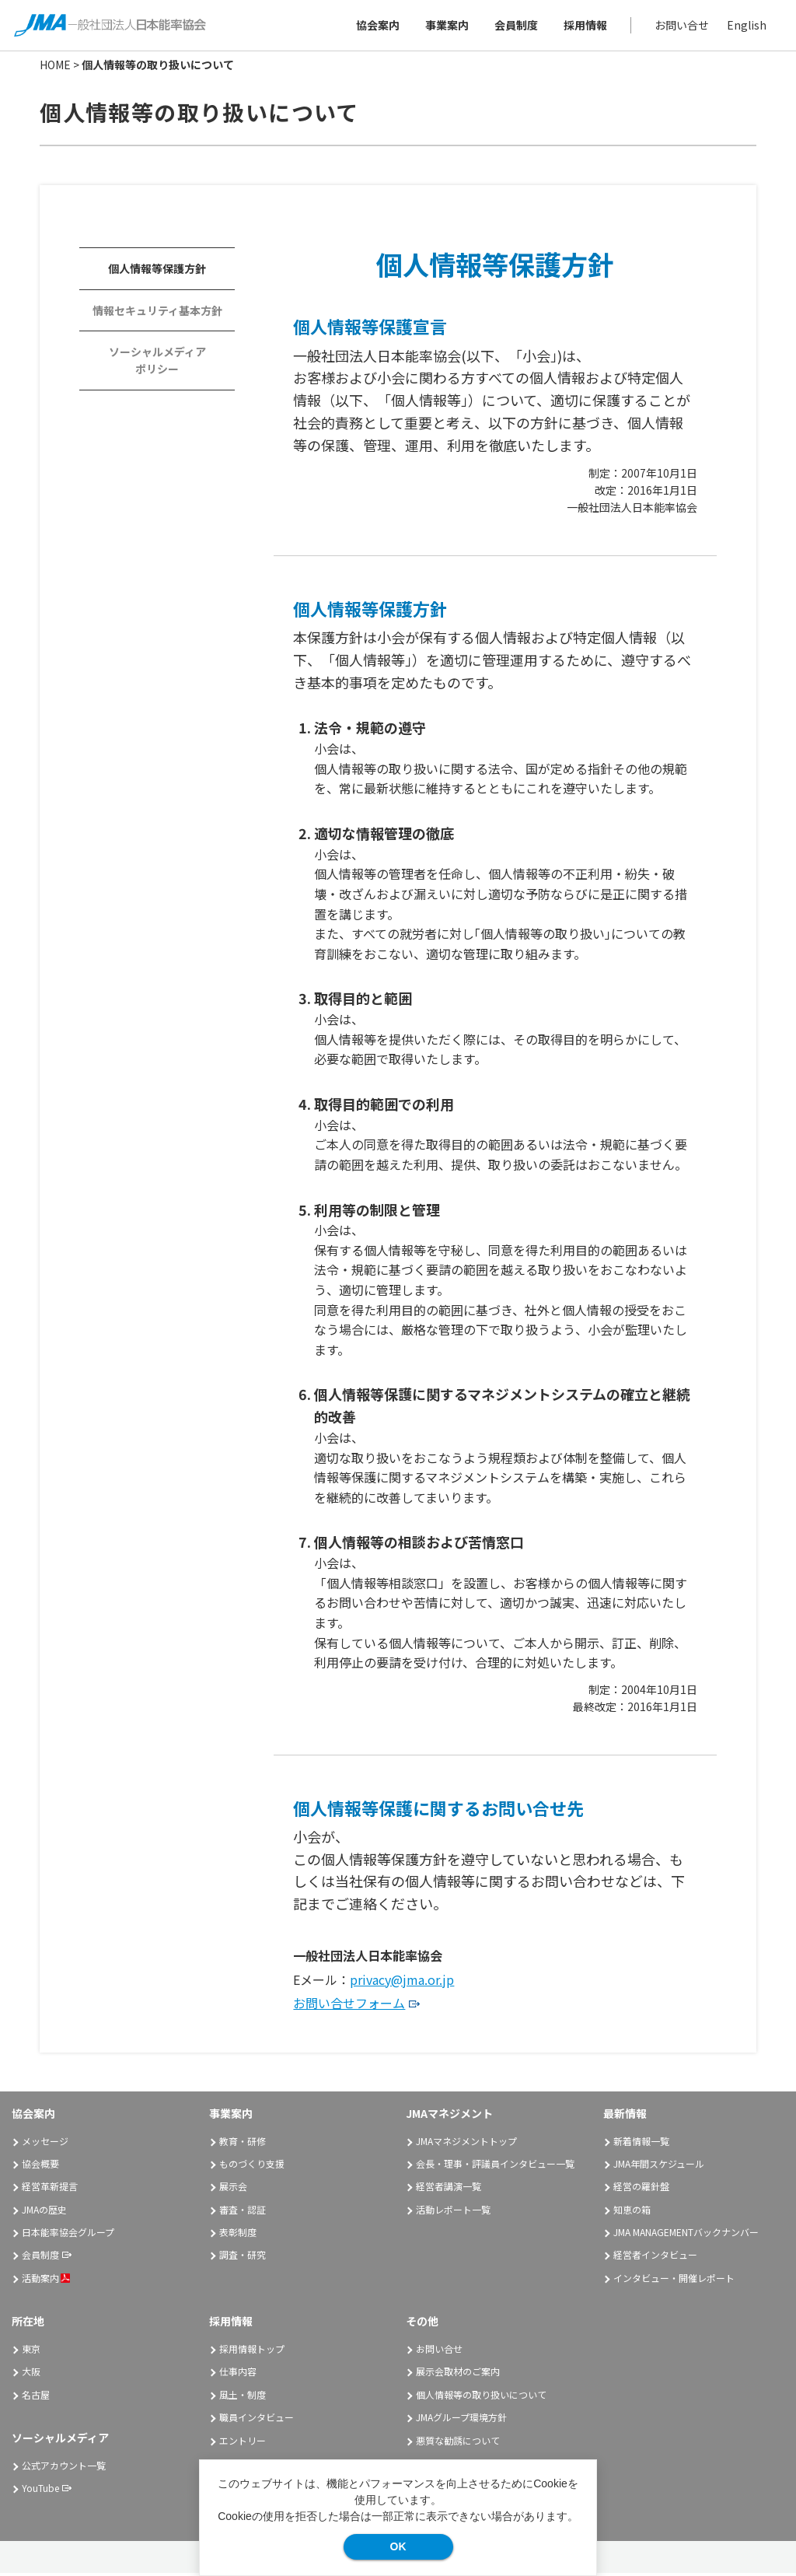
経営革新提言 (50, 2189)
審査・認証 (242, 2211)
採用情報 (584, 26)
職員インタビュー (256, 2420)
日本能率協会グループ (68, 2235)
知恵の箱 (632, 2211)
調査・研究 (242, 2257)
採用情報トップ (252, 2351)
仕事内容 (238, 2374)
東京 (31, 2351)
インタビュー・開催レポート (674, 2280)
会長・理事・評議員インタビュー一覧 (495, 2166)
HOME (55, 67)
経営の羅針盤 (641, 2189)
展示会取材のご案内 (458, 2374)
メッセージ (45, 2143)
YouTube (40, 2490)
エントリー (242, 2442)
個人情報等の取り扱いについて (481, 2397)
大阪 (31, 2374)
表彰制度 (238, 2235)
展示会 (233, 2189)
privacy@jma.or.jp (402, 1981)
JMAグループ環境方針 (461, 2420)
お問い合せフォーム (349, 2006)
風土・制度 (242, 2397)
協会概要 (40, 2166)
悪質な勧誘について (458, 2442)
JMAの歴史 (44, 2211)
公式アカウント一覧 (64, 2468)
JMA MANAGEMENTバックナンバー (686, 2235)
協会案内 (376, 26)
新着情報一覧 (641, 2143)
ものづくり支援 (252, 2166)
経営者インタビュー (655, 2257)
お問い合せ (680, 26)
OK (398, 2546)
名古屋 (36, 2397)
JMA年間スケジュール (658, 2166)
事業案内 (445, 26)
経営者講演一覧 (448, 2189)
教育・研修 (242, 2143)
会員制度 (514, 26)
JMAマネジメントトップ (466, 2143)
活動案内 (46, 2280)
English (745, 26)
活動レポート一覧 (453, 2211)
